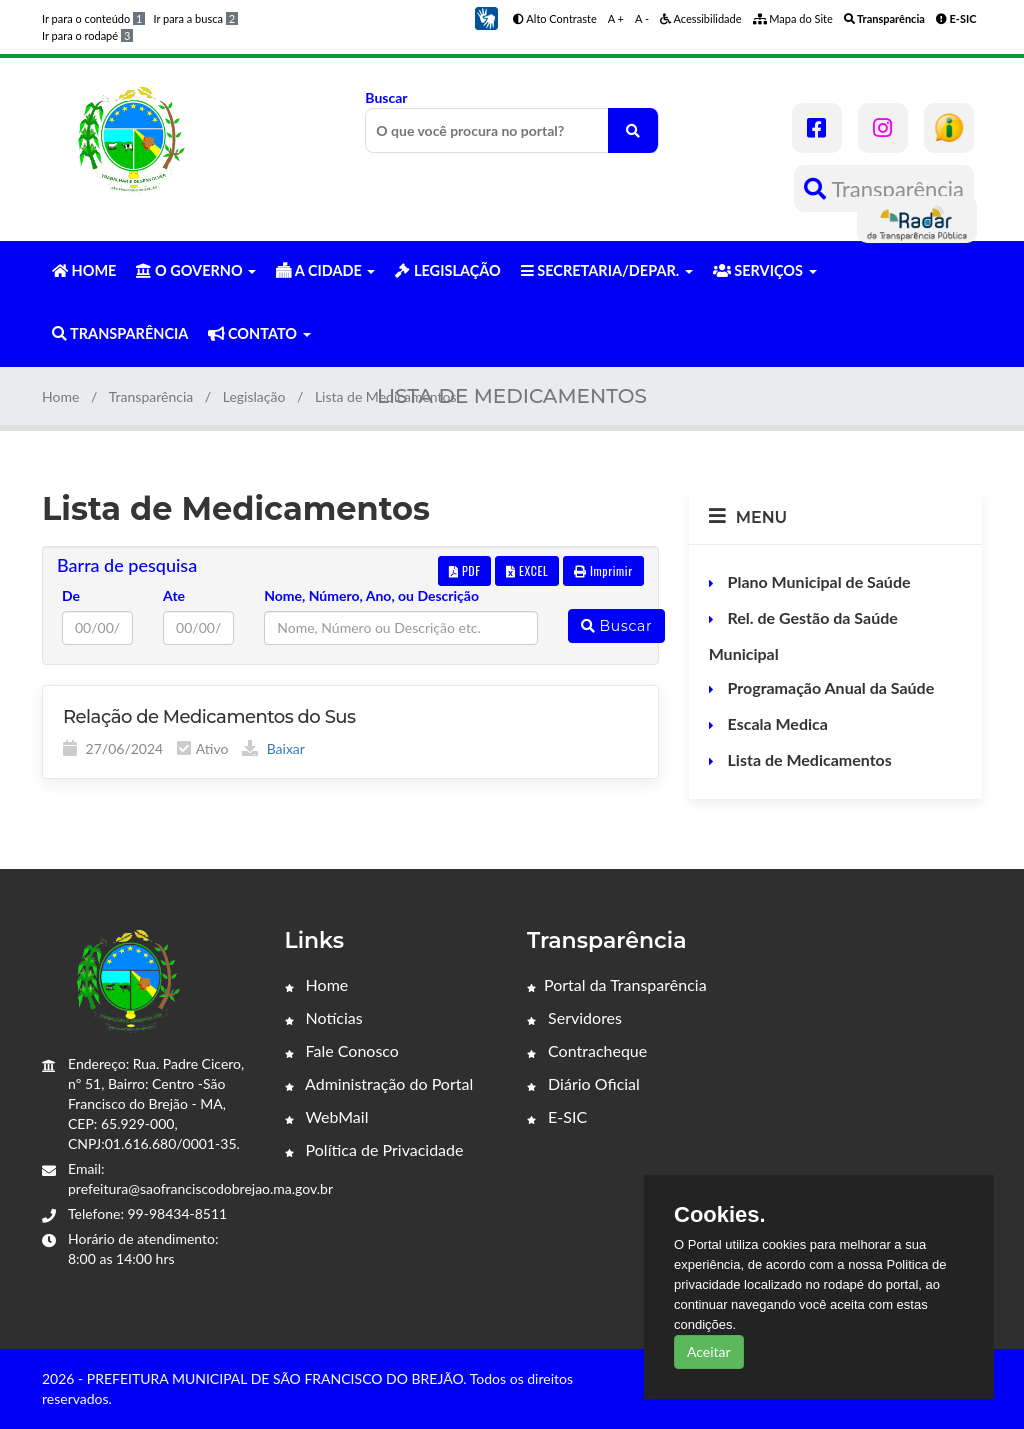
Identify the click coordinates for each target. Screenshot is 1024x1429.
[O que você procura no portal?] (633, 130)
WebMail (327, 1116)
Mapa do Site (793, 18)
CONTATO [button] (259, 333)
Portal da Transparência (617, 984)
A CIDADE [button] (325, 270)
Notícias (324, 1017)
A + (616, 18)
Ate (174, 595)
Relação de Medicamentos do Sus (209, 717)
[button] (486, 16)
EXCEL (527, 570)
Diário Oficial (583, 1083)
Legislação (254, 396)
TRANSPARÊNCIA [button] (120, 333)
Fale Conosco (342, 1050)
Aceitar (709, 1351)
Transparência (884, 188)
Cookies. (720, 1215)
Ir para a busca (195, 18)
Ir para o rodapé (87, 35)
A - (642, 18)
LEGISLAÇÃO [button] (447, 270)
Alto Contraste (555, 18)
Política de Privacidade (374, 1149)
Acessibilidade (701, 18)
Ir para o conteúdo (93, 18)
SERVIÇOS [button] (765, 270)
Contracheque (587, 1050)
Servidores (574, 1017)
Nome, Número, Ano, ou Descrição (371, 595)
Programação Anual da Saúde (829, 687)
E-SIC (557, 1116)
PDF (465, 570)
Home (60, 396)
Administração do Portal (379, 1083)
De (71, 595)
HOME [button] (84, 270)
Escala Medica (776, 723)
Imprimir (603, 570)
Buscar (511, 121)
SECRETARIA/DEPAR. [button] (607, 270)
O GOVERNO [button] (196, 270)
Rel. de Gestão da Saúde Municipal (803, 635)
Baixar (273, 748)
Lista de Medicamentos (808, 759)
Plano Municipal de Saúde (817, 581)
